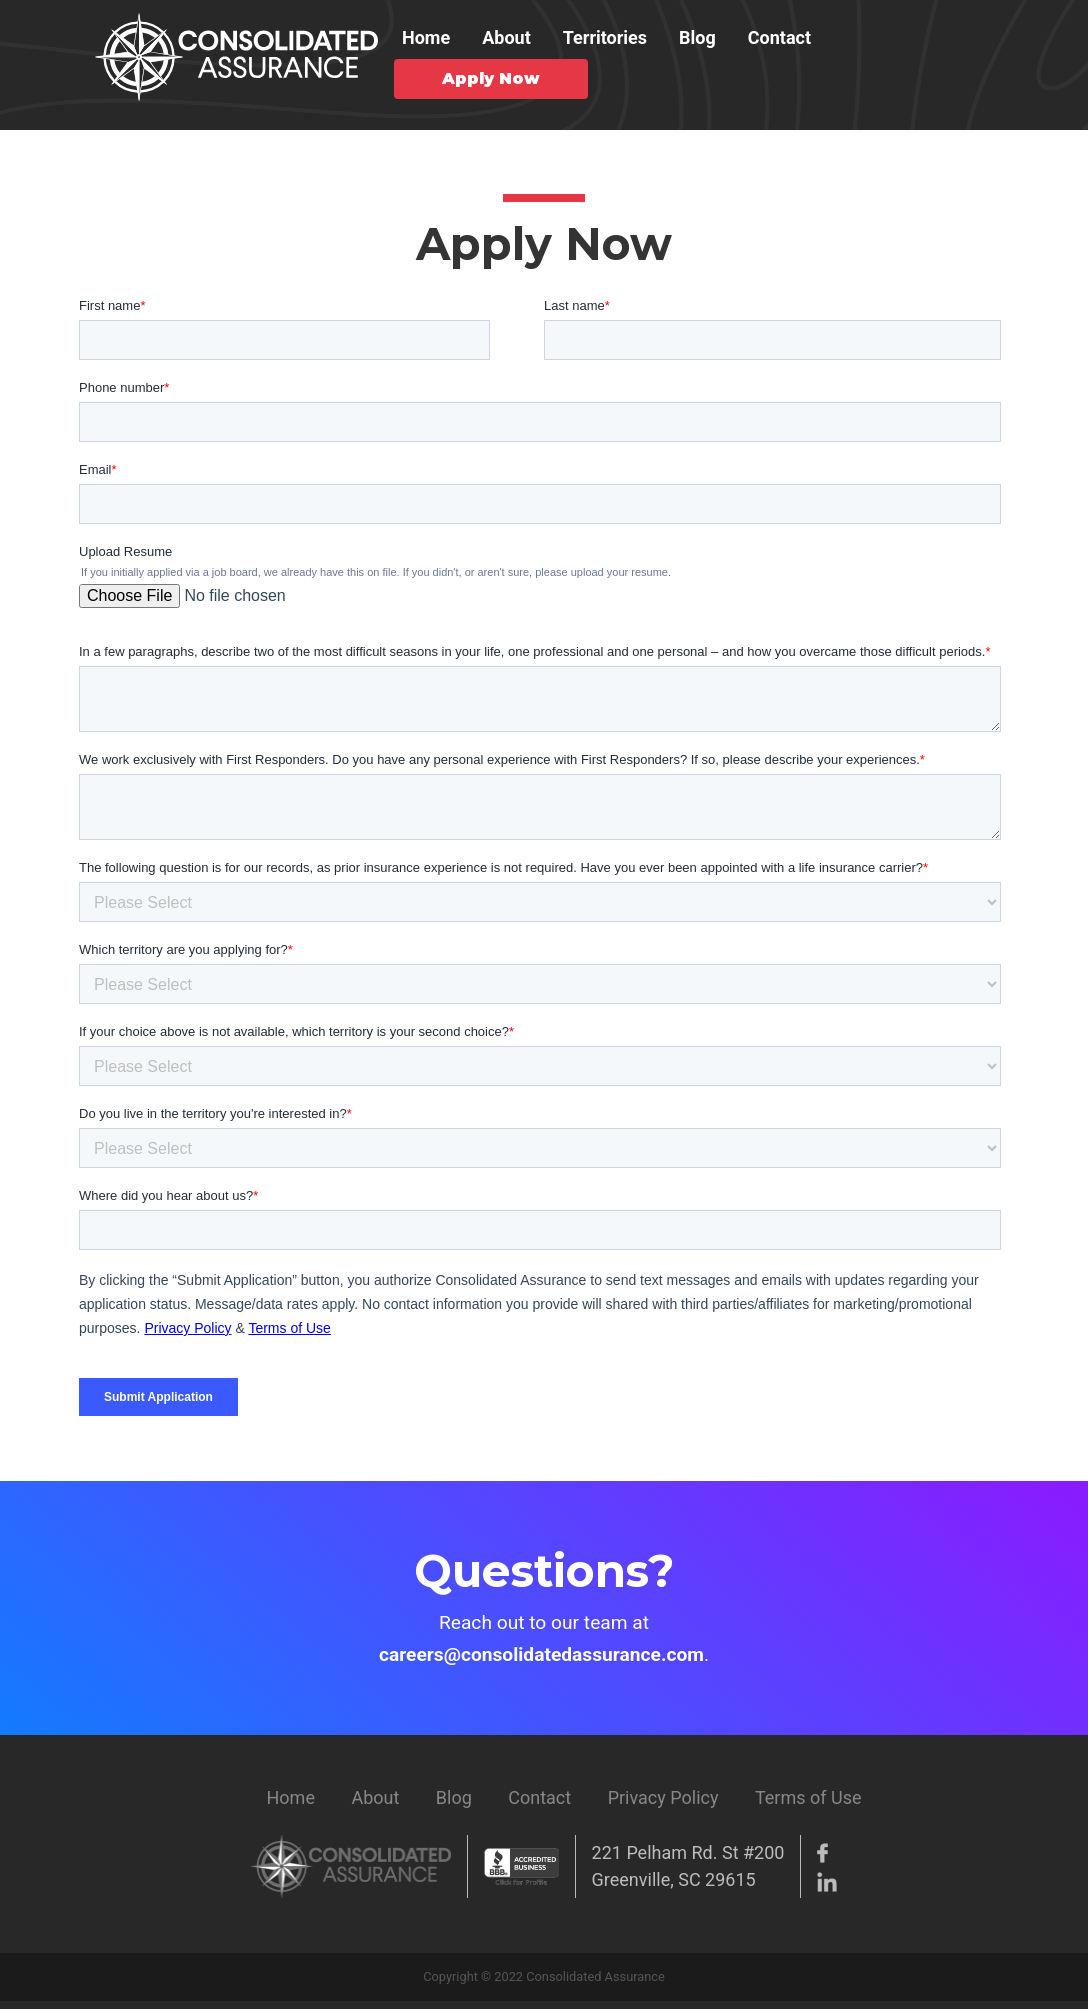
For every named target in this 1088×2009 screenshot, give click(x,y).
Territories (605, 37)
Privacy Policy (663, 1797)
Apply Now (491, 78)
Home (426, 37)
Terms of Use (808, 1797)
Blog (697, 37)
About (506, 37)
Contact (779, 37)
